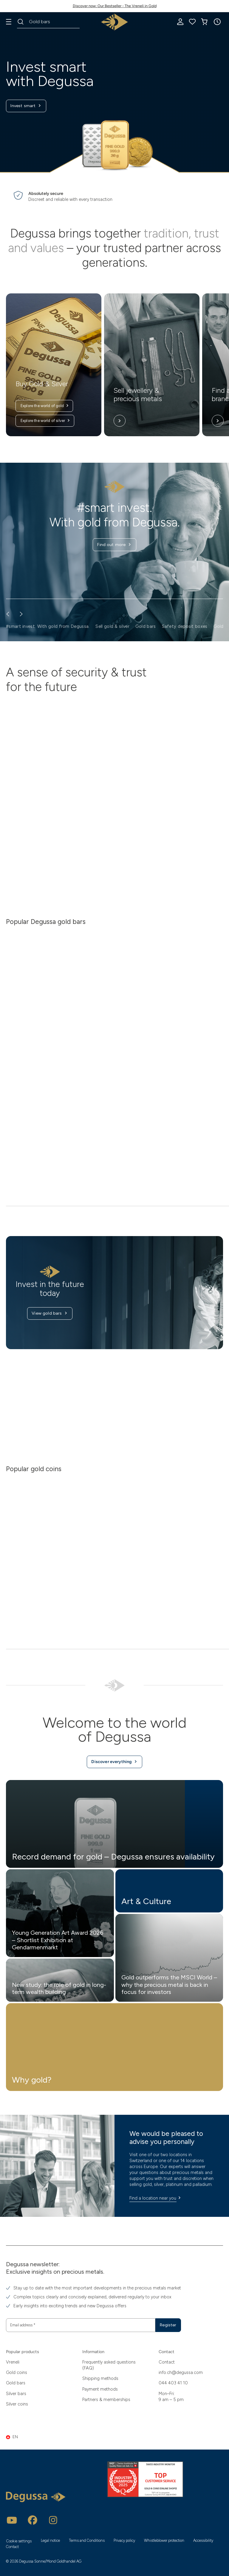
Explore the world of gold (45, 406)
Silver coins (17, 2403)
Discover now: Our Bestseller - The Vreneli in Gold (115, 6)
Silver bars (16, 2393)
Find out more (114, 545)
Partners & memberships (106, 2399)
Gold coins (16, 2372)
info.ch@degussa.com (181, 2372)
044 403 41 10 (173, 2383)
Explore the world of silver (46, 421)
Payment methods (100, 2389)
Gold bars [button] (145, 626)
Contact (167, 2361)
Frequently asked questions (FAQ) (109, 2364)
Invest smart (27, 107)
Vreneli (12, 2361)
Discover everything (114, 1766)
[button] (217, 22)
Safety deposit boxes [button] (185, 626)
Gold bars (15, 2383)
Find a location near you (155, 2202)
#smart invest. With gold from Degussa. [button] (47, 626)
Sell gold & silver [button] (112, 626)
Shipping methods (100, 2378)
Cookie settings (19, 2541)
